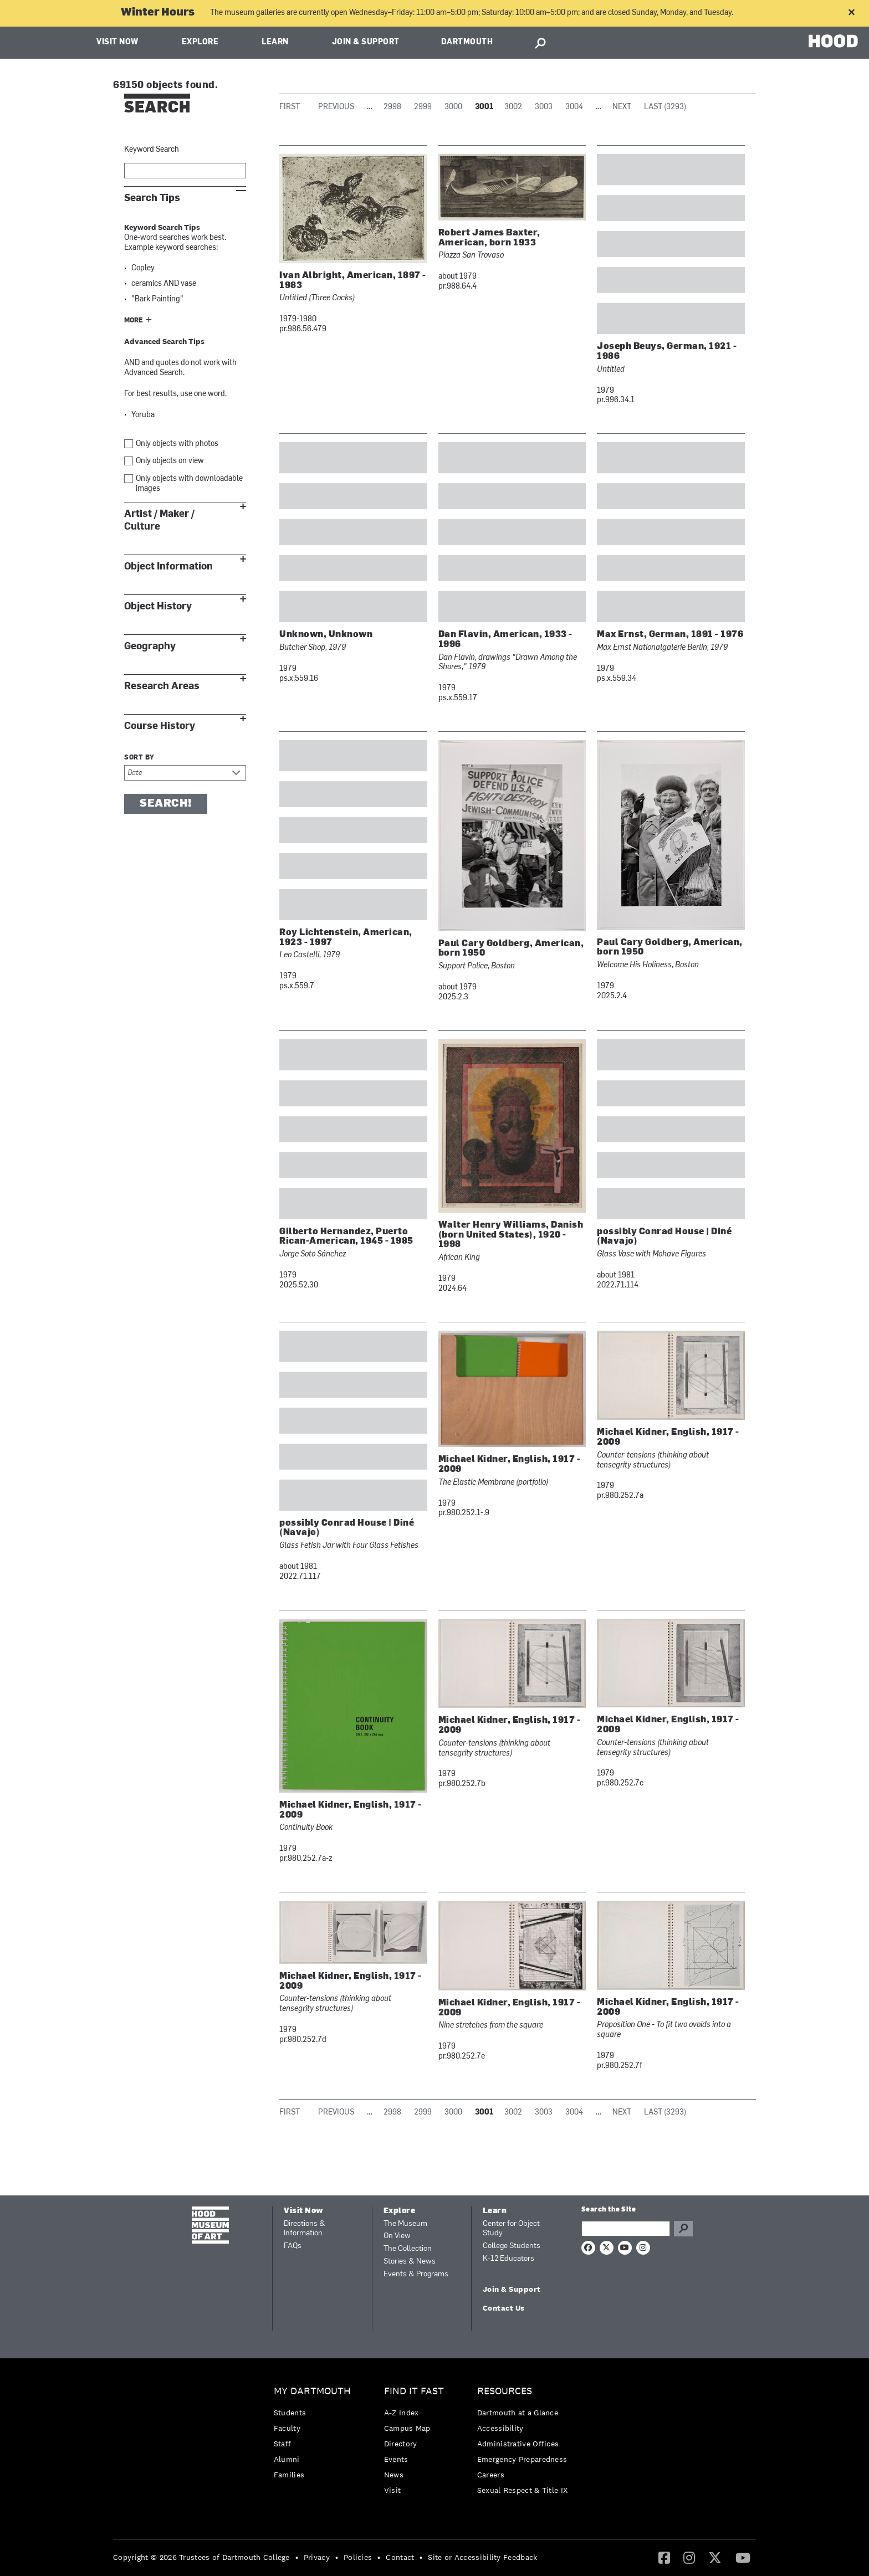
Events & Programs (416, 2274)
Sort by (139, 758)
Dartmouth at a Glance (517, 2413)
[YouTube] (742, 2557)
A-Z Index (401, 2413)
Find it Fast (414, 2391)
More (133, 320)
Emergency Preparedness (522, 2459)
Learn (275, 42)
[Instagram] (689, 2557)
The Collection (408, 2249)
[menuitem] (315, 2435)
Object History (158, 606)
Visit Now (117, 42)
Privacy (317, 2557)
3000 (453, 107)
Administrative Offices (518, 2444)
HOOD (833, 41)
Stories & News (410, 2261)
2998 (392, 107)
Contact (400, 2557)
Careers (490, 2475)
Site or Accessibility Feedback (482, 2557)
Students (290, 2413)
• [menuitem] (296, 2557)
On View (397, 2236)
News (393, 2475)
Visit (392, 2490)
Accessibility (500, 2428)
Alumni (287, 2459)
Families (289, 2475)
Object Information (168, 566)
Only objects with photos (177, 444)
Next (621, 107)
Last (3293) (665, 107)
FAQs (292, 2246)
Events (396, 2459)
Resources (504, 2391)
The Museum (405, 2224)
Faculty (287, 2428)
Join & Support (366, 42)
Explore (200, 42)
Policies (358, 2557)
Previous (336, 107)
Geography (150, 646)
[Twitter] (715, 2557)
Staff (283, 2444)
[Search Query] (625, 2228)
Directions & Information (304, 2229)
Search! (166, 803)
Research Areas (162, 686)
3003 (544, 107)
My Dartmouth (312, 2391)
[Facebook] (664, 2557)
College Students (511, 2246)
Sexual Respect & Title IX (522, 2490)
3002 (513, 107)
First (289, 107)
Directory (400, 2444)
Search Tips (152, 198)
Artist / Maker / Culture (159, 520)
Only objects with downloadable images (189, 484)
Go (683, 2228)
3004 (574, 107)
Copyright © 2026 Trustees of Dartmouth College (201, 2557)
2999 (423, 107)
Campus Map (407, 2428)
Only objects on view (170, 461)
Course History (159, 726)
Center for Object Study (511, 2229)
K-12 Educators (508, 2259)
